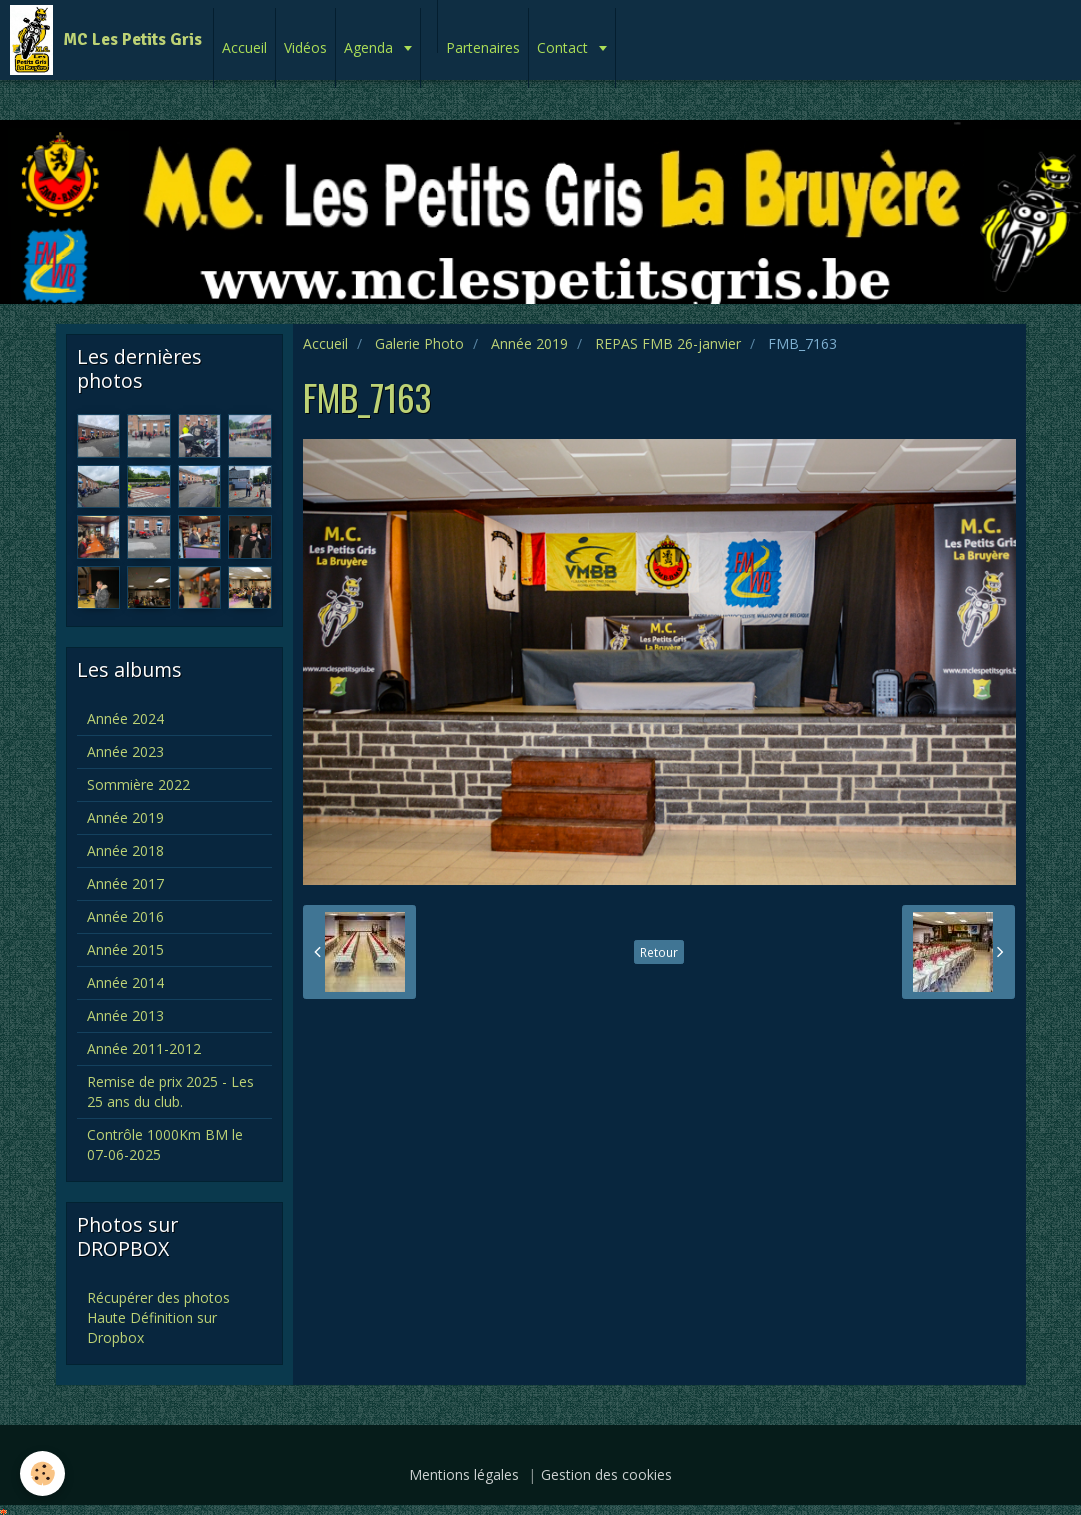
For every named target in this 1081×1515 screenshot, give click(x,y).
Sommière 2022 (138, 784)
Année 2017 (125, 883)
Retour (659, 952)
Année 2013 (125, 1015)
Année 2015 (125, 949)
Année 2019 (529, 343)
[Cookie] (42, 1473)
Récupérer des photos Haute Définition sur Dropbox (158, 1317)
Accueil (244, 47)
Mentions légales (464, 1474)
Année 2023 (125, 751)
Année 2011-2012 (144, 1048)
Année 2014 (125, 982)
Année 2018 (125, 850)
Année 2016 (125, 916)
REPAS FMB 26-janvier (668, 343)
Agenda (370, 47)
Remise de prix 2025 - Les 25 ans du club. (170, 1091)
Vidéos (305, 47)
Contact (564, 47)
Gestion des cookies (606, 1474)
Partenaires (483, 47)
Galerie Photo (419, 343)
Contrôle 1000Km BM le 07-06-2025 (165, 1144)
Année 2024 (125, 718)
